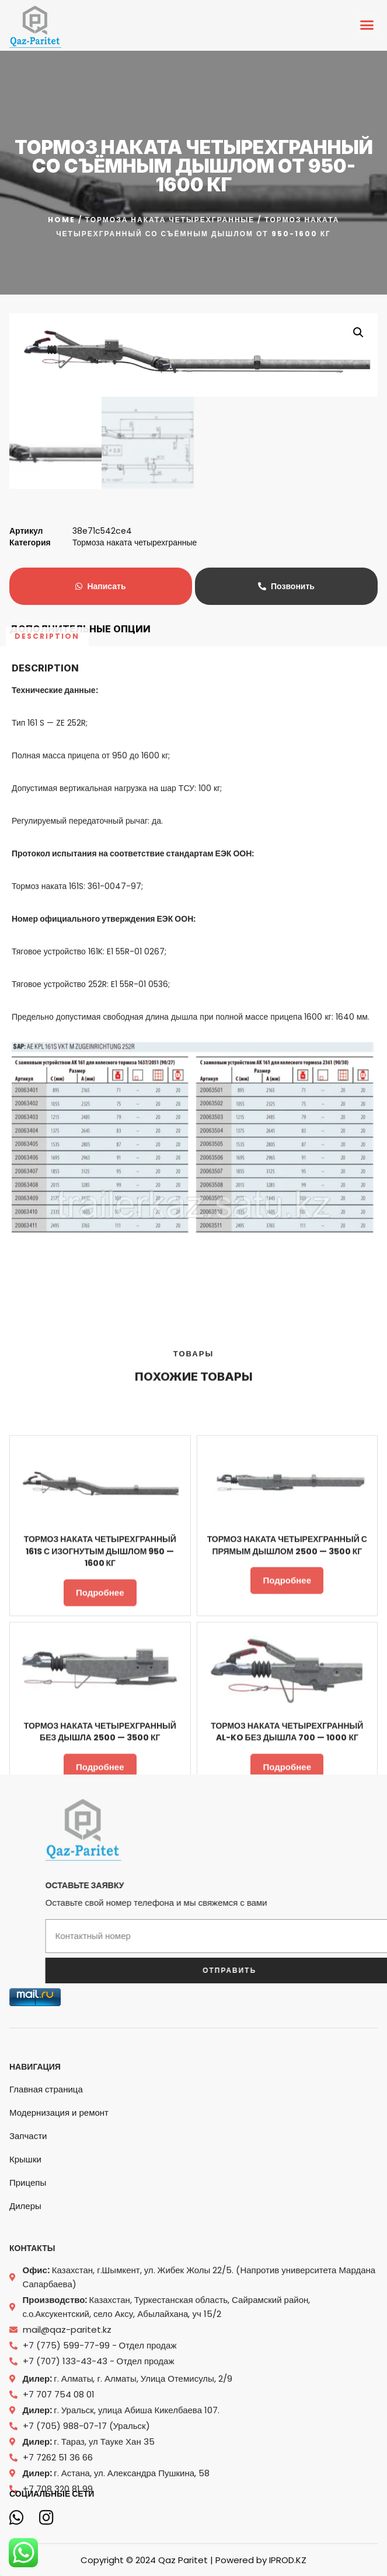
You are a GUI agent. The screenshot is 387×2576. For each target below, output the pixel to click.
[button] (367, 25)
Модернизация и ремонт (59, 2217)
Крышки (25, 2264)
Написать (100, 586)
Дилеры (25, 2311)
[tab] (47, 189)
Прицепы (27, 2287)
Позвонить (286, 586)
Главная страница (46, 2194)
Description (47, 189)
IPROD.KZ (287, 2559)
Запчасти (28, 2241)
